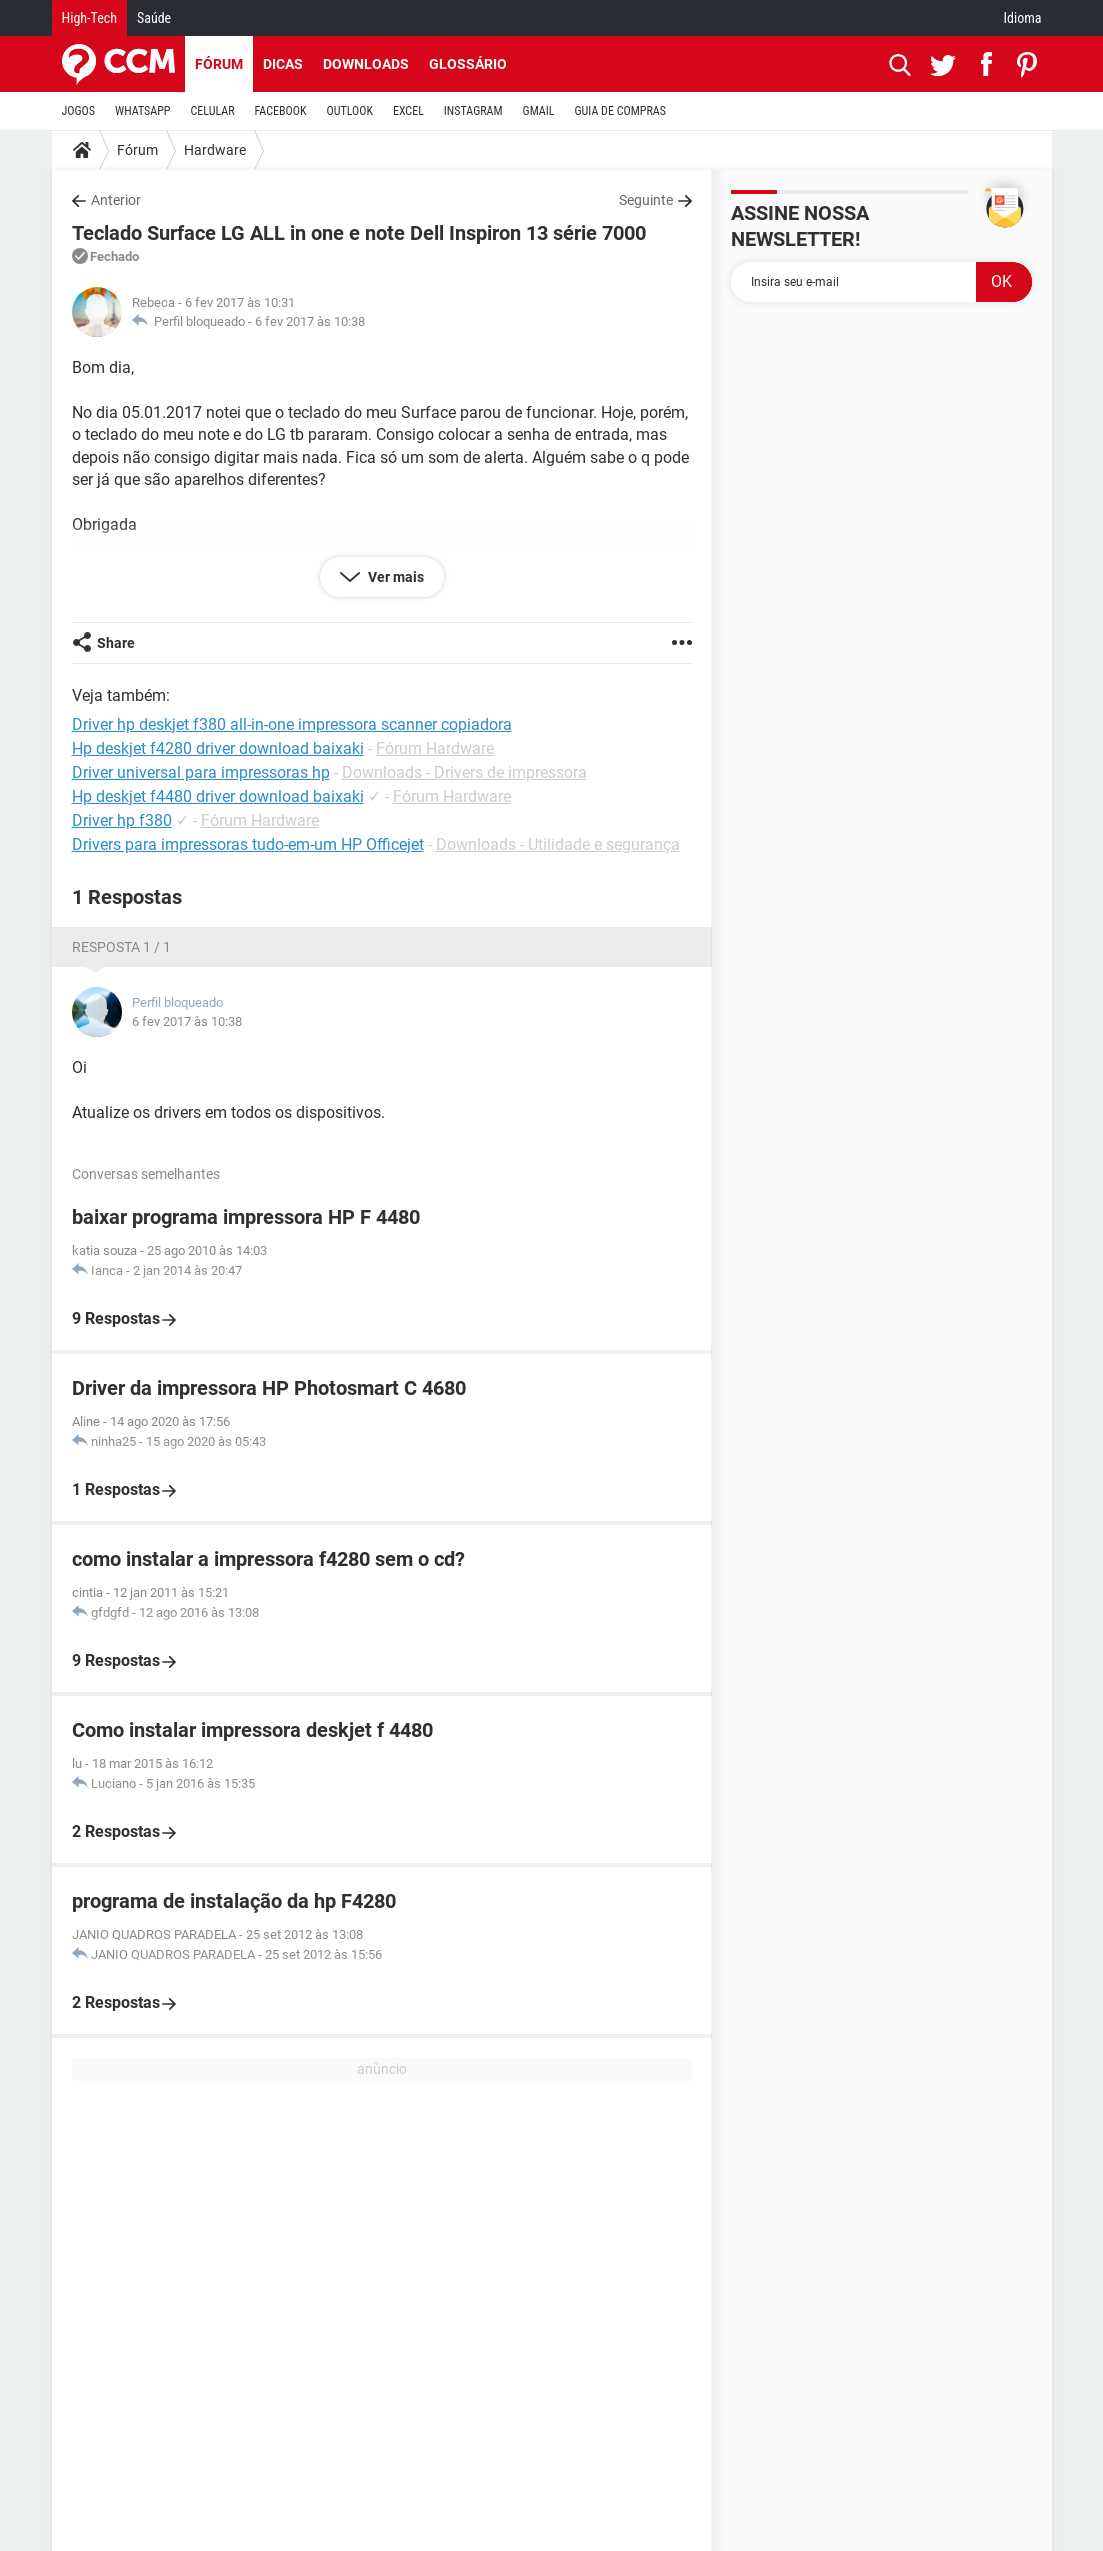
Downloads (366, 64)
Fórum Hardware (435, 748)
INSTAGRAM (473, 111)
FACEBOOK (281, 111)
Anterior (116, 200)
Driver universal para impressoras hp (201, 772)
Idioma (1023, 18)
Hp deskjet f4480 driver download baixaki (218, 796)
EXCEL (408, 111)
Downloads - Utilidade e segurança (558, 844)
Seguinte (646, 200)
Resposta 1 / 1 (121, 947)
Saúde (154, 18)
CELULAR (213, 111)
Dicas (283, 64)
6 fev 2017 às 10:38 (310, 321)
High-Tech (89, 18)
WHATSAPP (142, 111)
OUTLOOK (349, 111)
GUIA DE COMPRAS (620, 111)
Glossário (468, 64)
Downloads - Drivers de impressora (464, 772)
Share (116, 643)
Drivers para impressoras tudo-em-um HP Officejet (248, 844)
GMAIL (539, 111)
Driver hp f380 (122, 820)
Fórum (219, 64)
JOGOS (79, 111)
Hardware (215, 150)
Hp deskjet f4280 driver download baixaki (218, 748)
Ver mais (394, 577)
